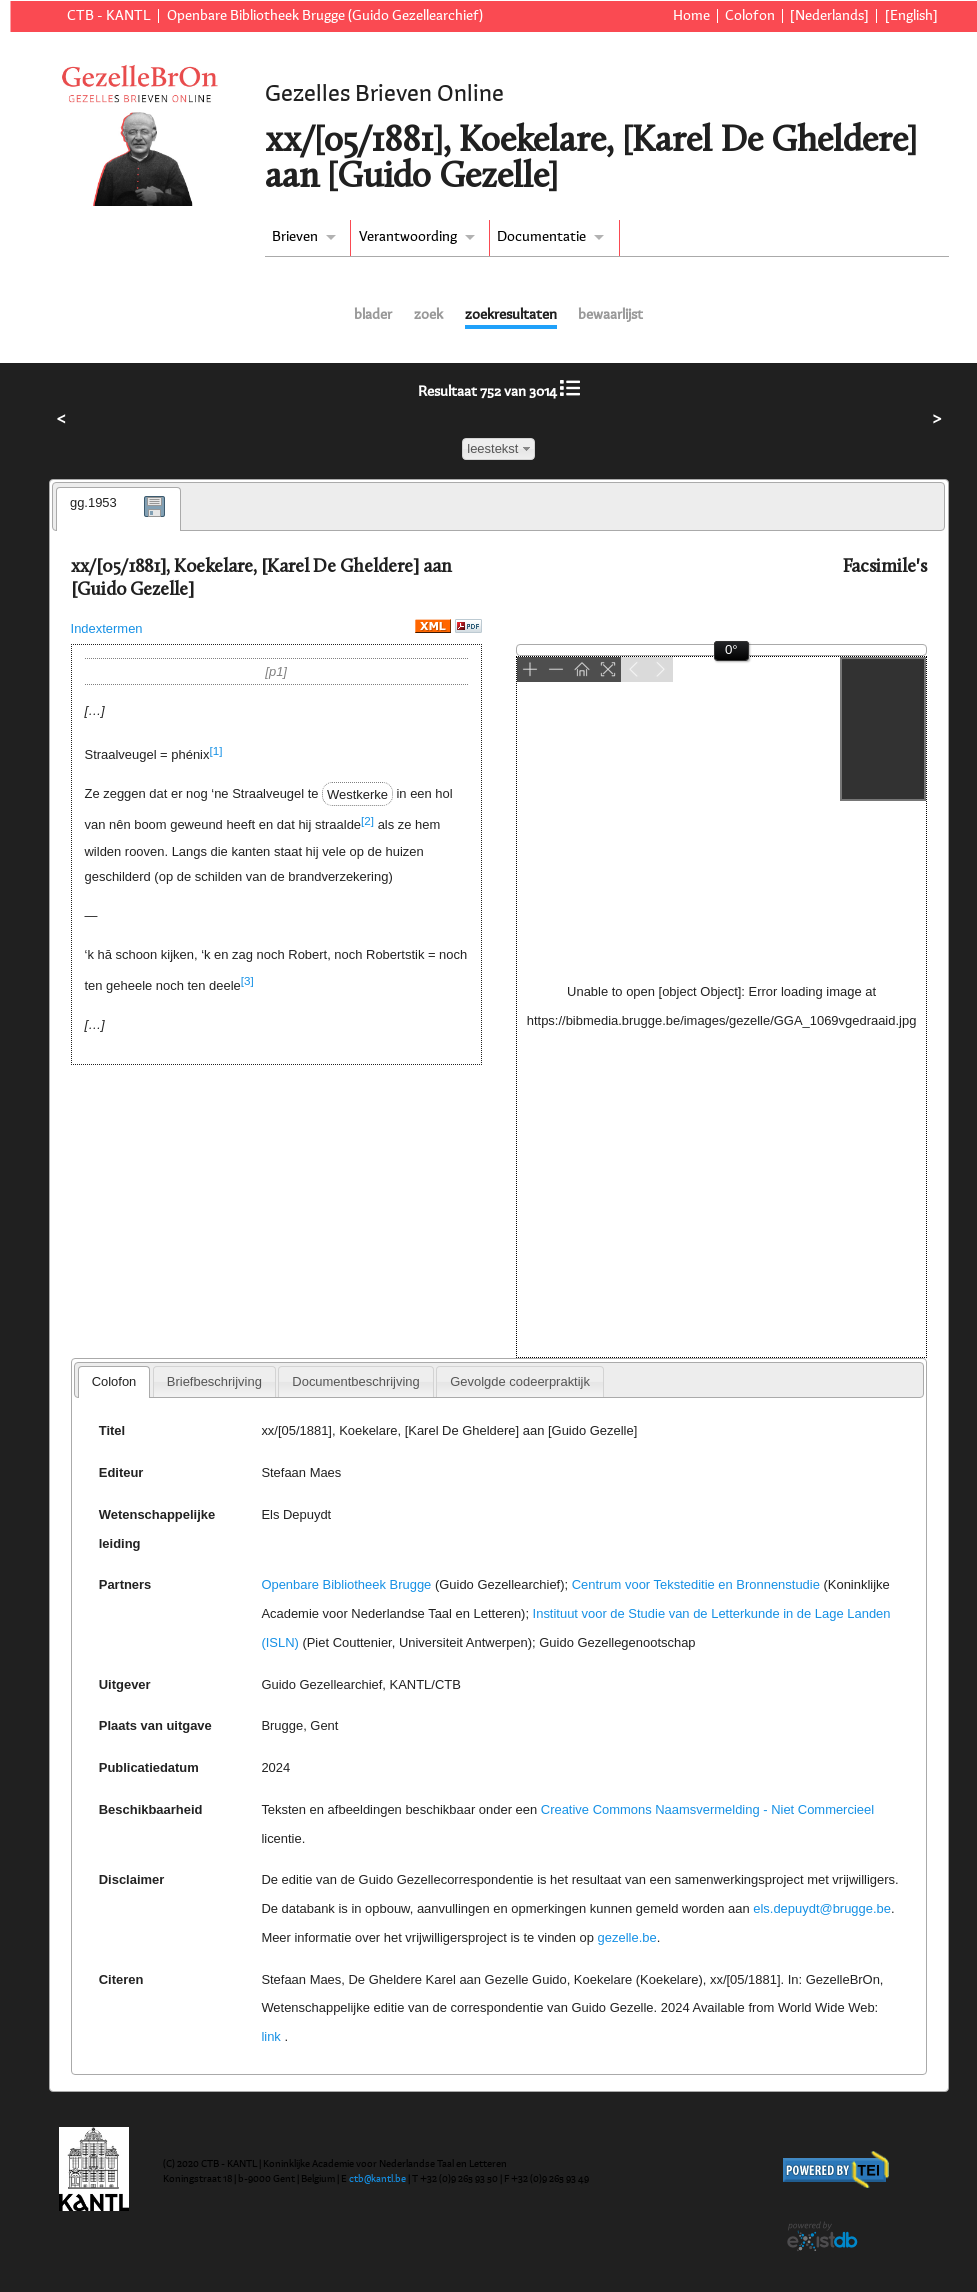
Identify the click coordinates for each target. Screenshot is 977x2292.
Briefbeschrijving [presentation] (214, 1381)
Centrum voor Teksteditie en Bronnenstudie (696, 1584)
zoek (428, 315)
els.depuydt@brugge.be (822, 1908)
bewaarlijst (610, 315)
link (270, 2036)
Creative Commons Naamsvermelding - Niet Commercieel (707, 1809)
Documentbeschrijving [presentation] (355, 1381)
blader (373, 315)
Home (691, 16)
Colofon (750, 16)
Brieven (295, 237)
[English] (911, 16)
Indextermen (107, 628)
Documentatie (541, 237)
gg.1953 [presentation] (93, 502)
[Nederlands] (829, 16)
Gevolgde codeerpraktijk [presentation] (520, 1381)
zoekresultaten (511, 315)
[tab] (118, 509)
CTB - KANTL (109, 16)
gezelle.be (627, 1937)
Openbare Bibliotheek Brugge (346, 1584)
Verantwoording (408, 237)
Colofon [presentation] (114, 1381)
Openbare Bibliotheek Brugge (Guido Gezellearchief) (325, 16)
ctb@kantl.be (377, 2179)
